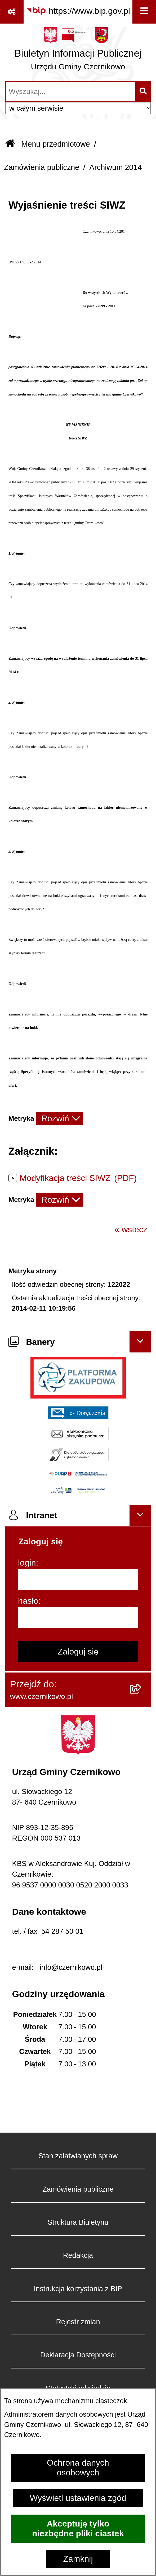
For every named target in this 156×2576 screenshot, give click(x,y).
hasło (28, 1601)
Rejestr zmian (78, 2322)
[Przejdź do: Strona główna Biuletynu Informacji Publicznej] (10, 144)
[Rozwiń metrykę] (59, 1118)
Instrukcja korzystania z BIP (78, 2289)
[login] (78, 1579)
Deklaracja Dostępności (78, 2355)
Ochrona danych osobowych (78, 2467)
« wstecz (131, 1229)
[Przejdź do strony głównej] (78, 51)
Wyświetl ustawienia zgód (78, 2498)
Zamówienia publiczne (41, 167)
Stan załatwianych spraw (78, 2156)
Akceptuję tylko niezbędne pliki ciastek (78, 2528)
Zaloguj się (78, 1651)
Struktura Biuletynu (78, 2222)
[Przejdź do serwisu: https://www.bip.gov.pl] (78, 11)
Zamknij (78, 2559)
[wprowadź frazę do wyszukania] (70, 91)
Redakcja (78, 2255)
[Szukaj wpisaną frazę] (143, 91)
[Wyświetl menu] (144, 12)
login (27, 1562)
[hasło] (78, 1617)
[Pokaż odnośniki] (12, 12)
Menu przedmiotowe (55, 144)
